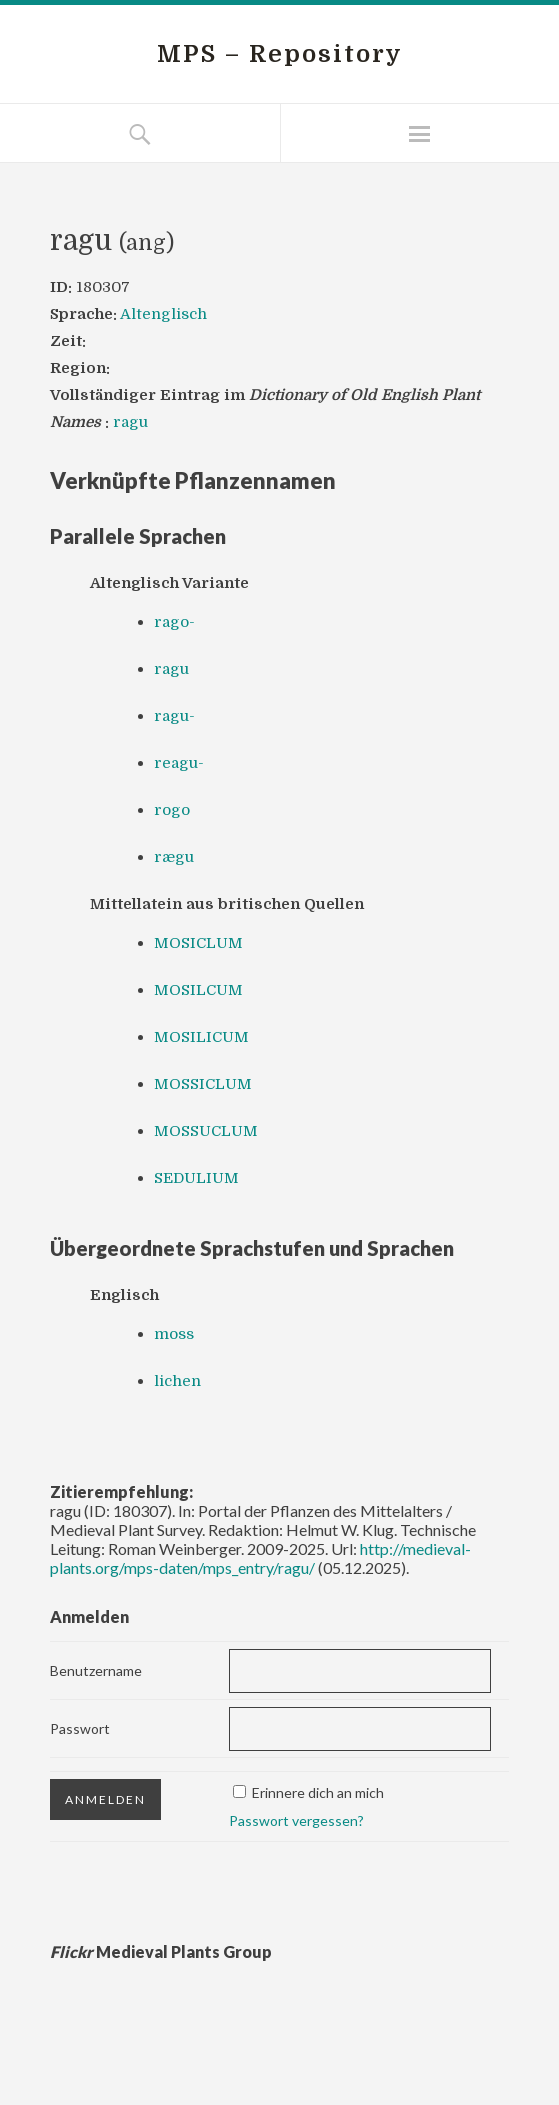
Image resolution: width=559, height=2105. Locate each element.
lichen (177, 1381)
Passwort (80, 1728)
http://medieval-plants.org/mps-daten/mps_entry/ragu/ (260, 1558)
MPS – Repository (280, 54)
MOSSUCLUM (206, 1131)
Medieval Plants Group (161, 1951)
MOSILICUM (201, 1037)
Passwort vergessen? (296, 1820)
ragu (130, 422)
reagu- (179, 763)
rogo (172, 810)
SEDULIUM (196, 1178)
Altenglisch (163, 314)
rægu (174, 857)
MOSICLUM (198, 943)
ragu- (174, 716)
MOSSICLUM (203, 1084)
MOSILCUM (198, 990)
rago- (174, 622)
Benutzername (96, 1670)
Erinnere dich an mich (318, 1792)
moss (174, 1334)
